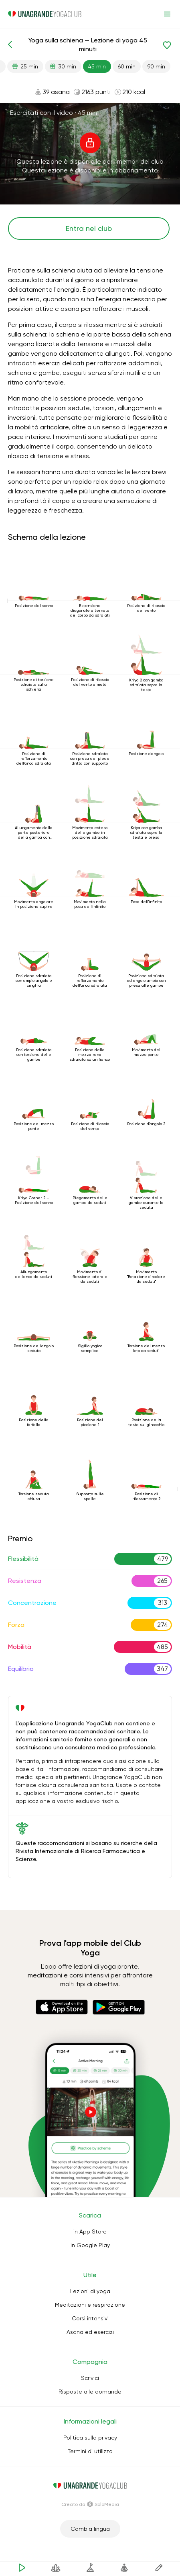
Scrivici (90, 2378)
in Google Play (90, 2245)
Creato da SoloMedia (90, 2504)
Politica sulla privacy (90, 2437)
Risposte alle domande (90, 2391)
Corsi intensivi (90, 2318)
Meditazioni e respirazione (90, 2305)
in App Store (90, 2231)
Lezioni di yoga (90, 2291)
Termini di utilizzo (90, 2451)
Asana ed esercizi (90, 2332)
